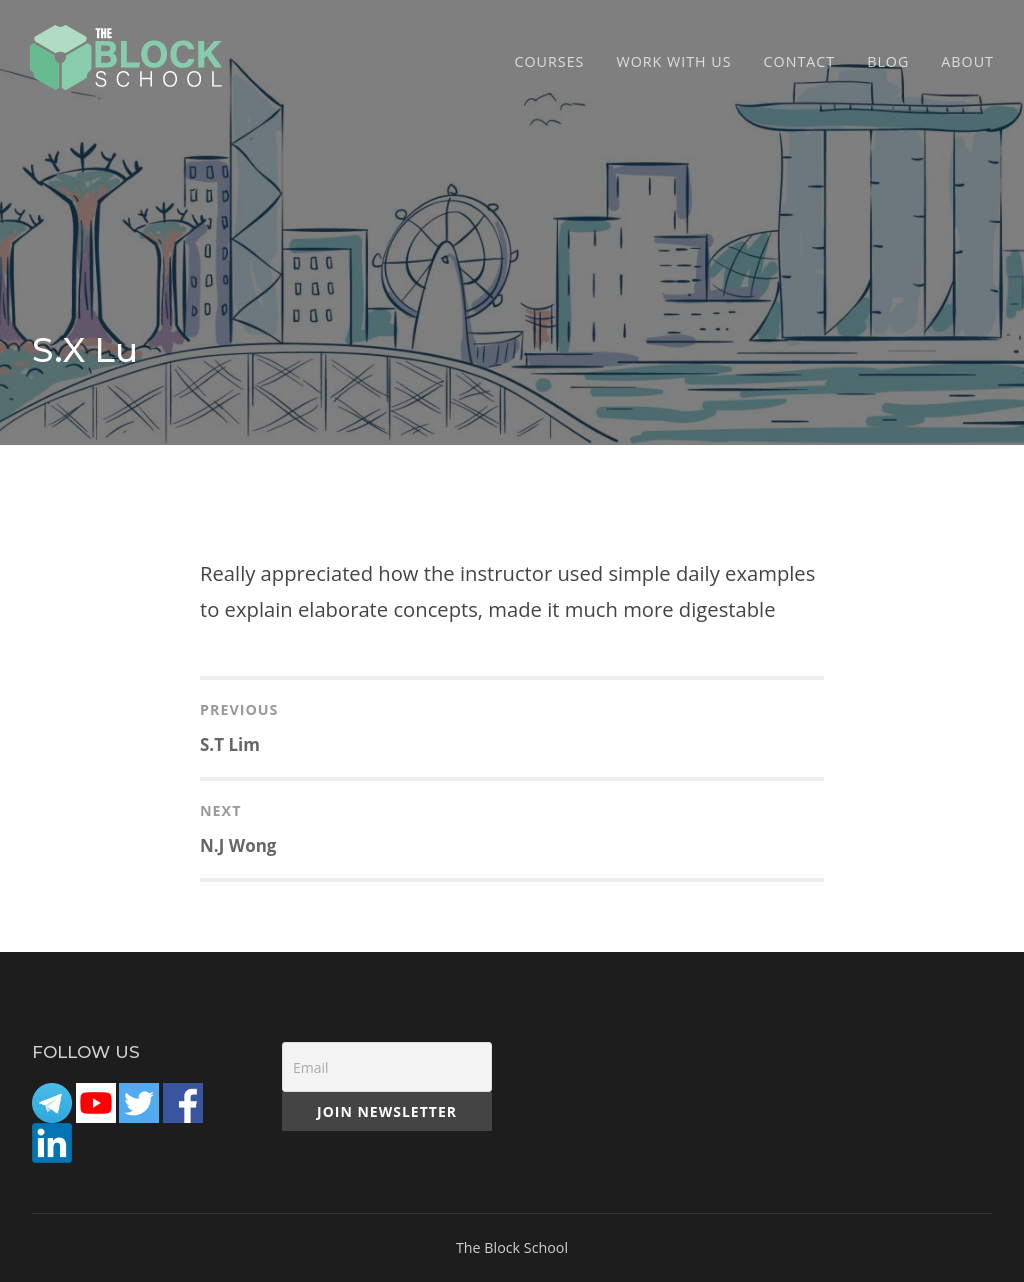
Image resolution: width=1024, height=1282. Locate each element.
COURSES (550, 61)
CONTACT (800, 61)
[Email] (387, 1067)
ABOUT (967, 61)
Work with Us (673, 61)
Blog (888, 61)
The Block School (512, 1247)
